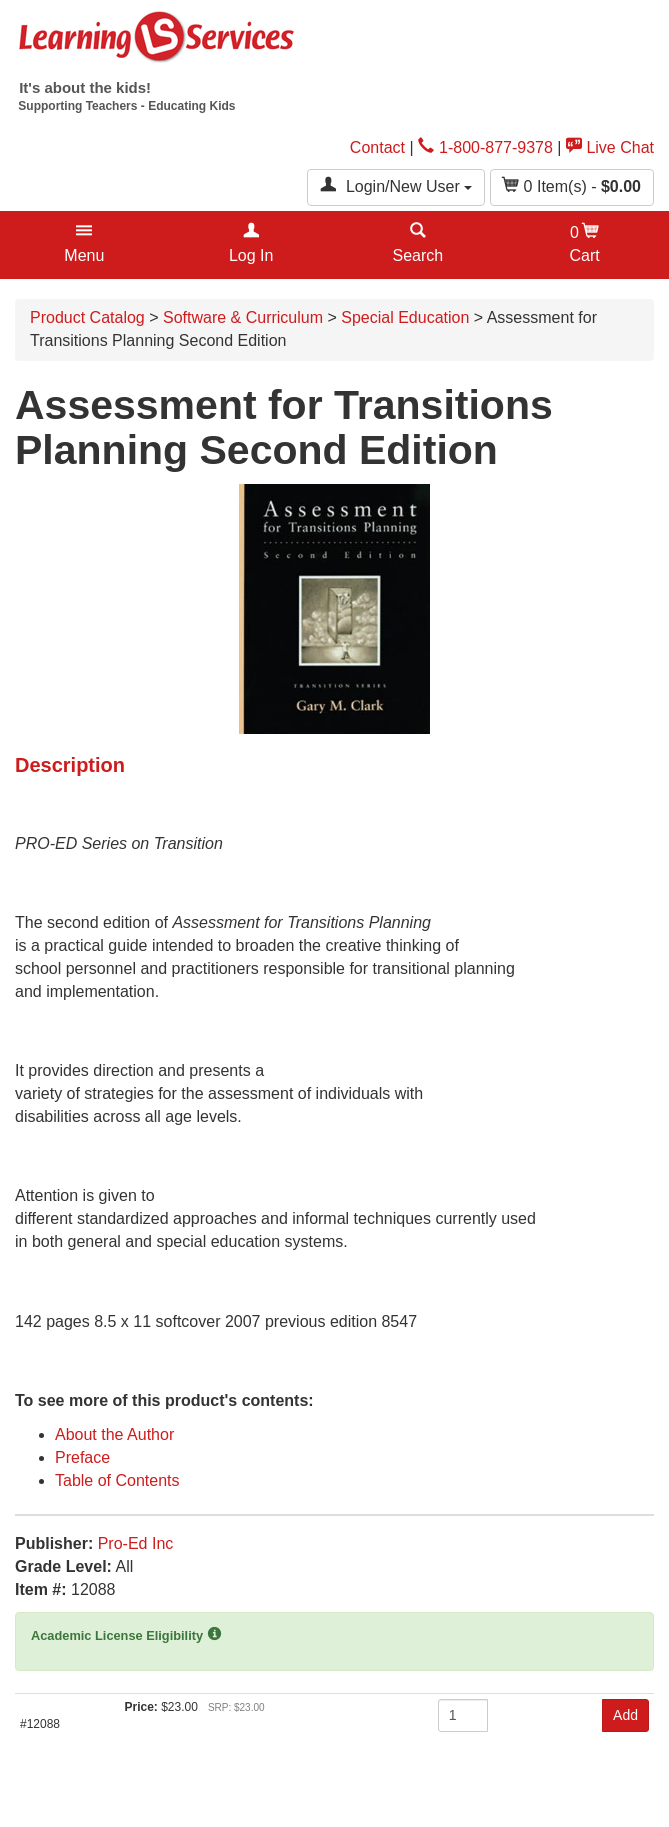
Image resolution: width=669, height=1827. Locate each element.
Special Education (405, 317)
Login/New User (396, 185)
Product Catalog (87, 317)
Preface (82, 1457)
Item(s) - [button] (572, 185)
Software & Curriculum (243, 317)
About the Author (114, 1434)
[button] (84, 245)
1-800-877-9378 (485, 147)
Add (625, 1715)
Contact (377, 147)
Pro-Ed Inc (136, 1543)
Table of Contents (117, 1480)
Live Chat (610, 147)
